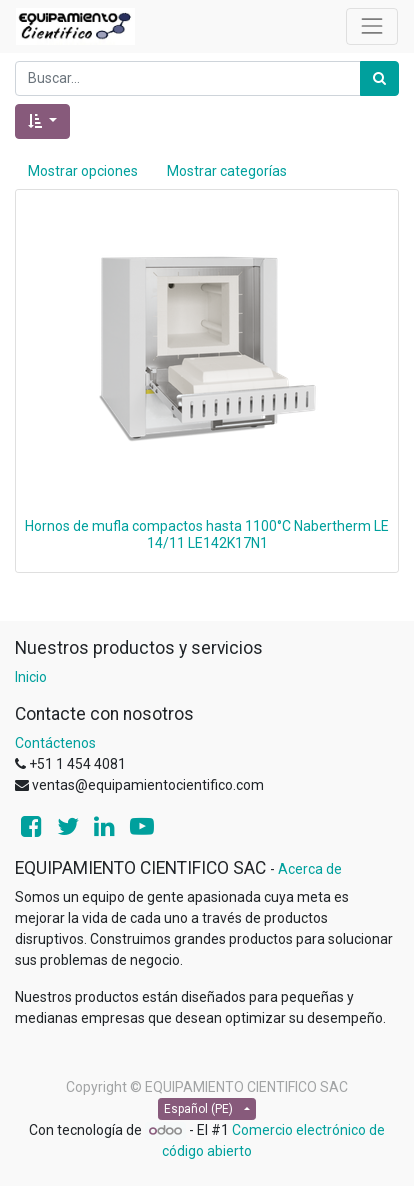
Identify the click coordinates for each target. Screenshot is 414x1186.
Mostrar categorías (227, 171)
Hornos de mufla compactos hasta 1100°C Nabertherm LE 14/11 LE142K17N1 (207, 534)
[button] (42, 121)
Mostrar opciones (83, 171)
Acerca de (310, 869)
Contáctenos (55, 743)
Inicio (31, 677)
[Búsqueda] (379, 78)
